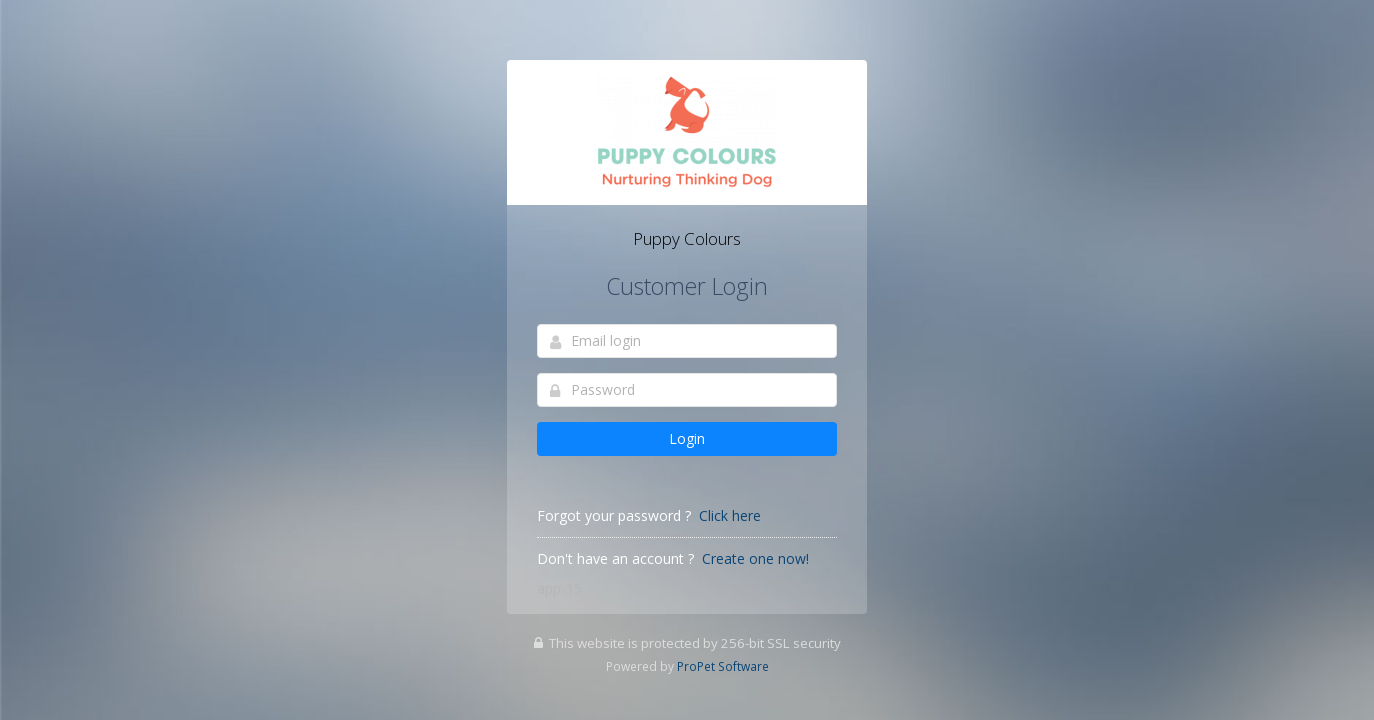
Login (687, 438)
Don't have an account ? (615, 558)
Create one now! (755, 558)
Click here (730, 515)
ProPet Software (723, 666)
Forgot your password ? (614, 515)
